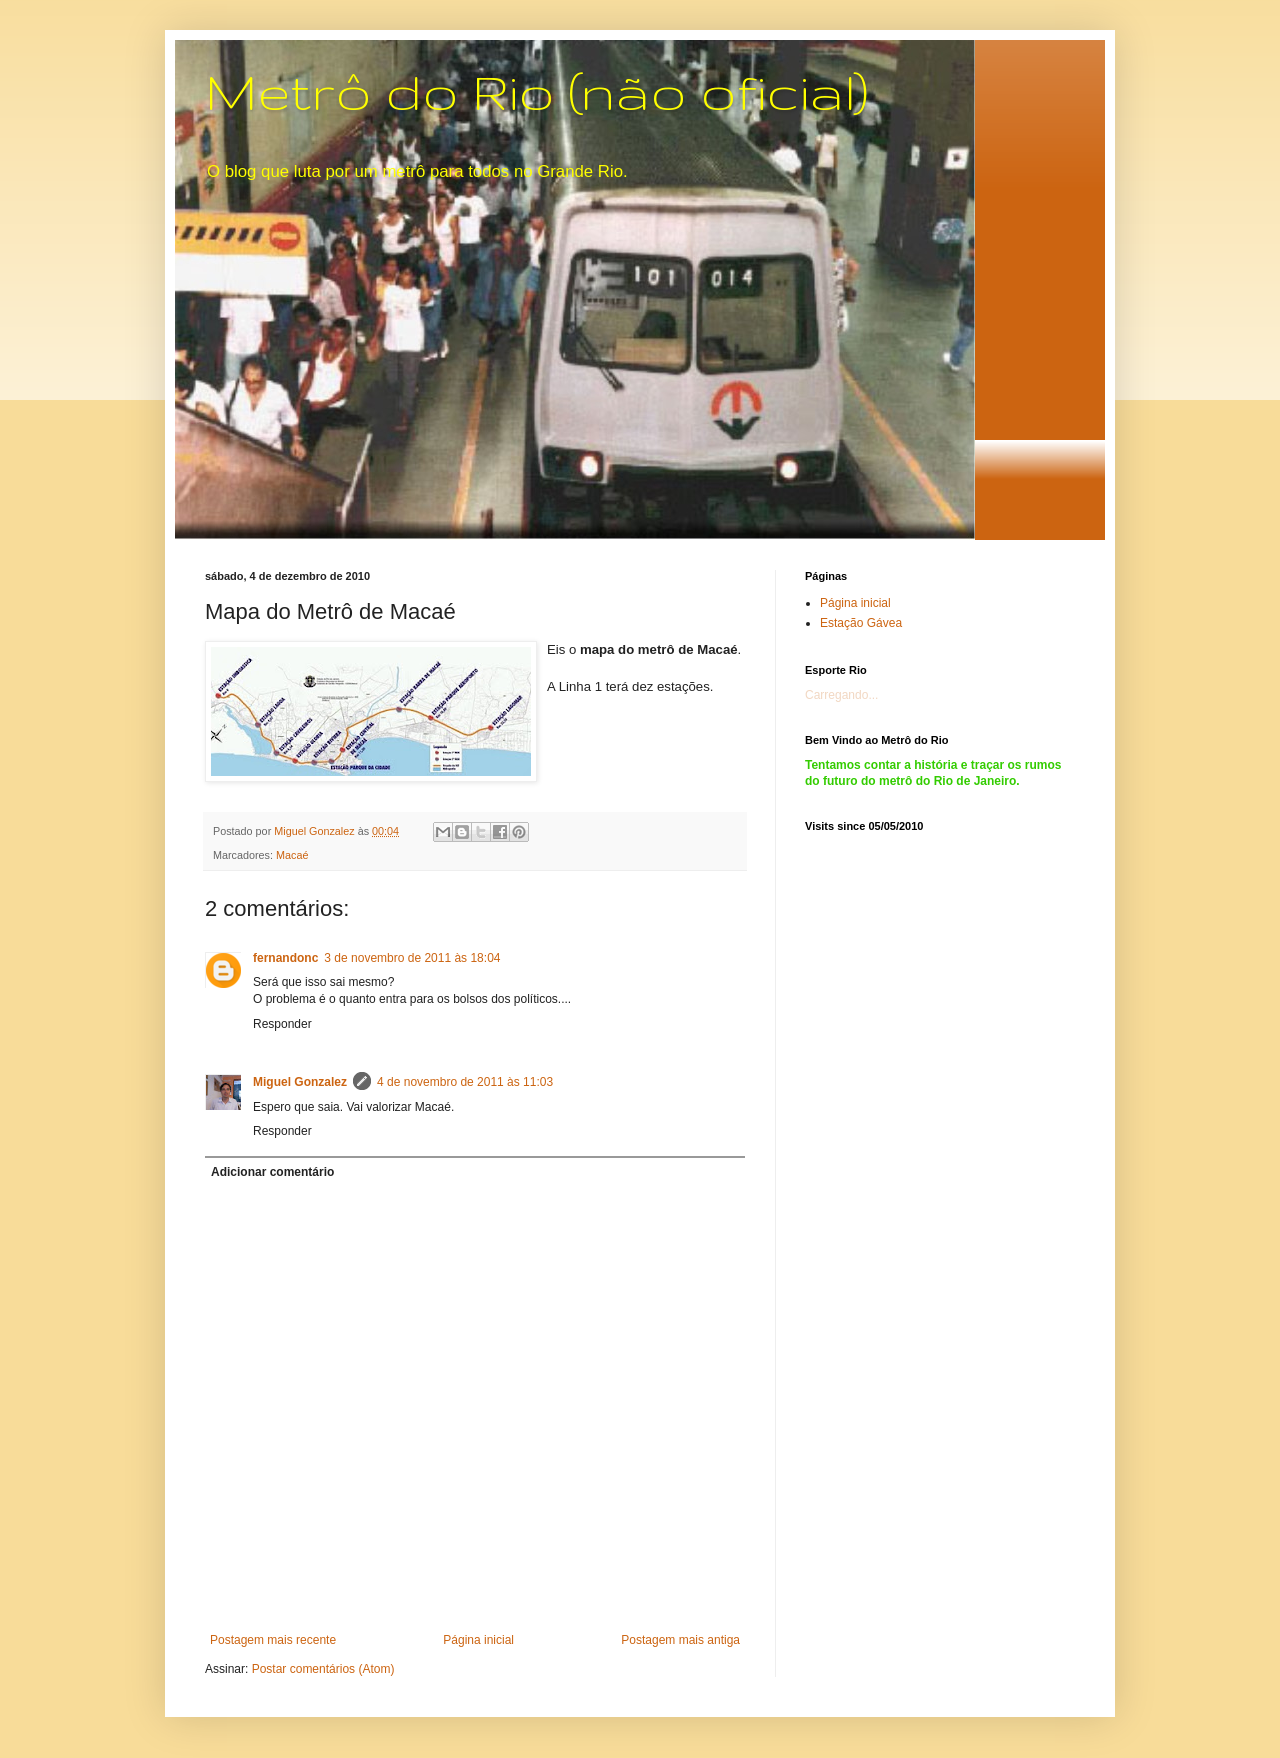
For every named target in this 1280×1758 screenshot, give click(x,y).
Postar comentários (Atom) (323, 1669)
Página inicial (478, 1640)
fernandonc (285, 958)
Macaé (292, 855)
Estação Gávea (861, 623)
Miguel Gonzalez (300, 1082)
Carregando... (841, 695)
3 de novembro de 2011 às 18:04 (412, 958)
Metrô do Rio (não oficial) (536, 91)
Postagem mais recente (273, 1640)
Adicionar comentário (272, 1172)
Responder (282, 1024)
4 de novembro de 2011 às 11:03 (465, 1082)
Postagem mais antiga (680, 1640)
